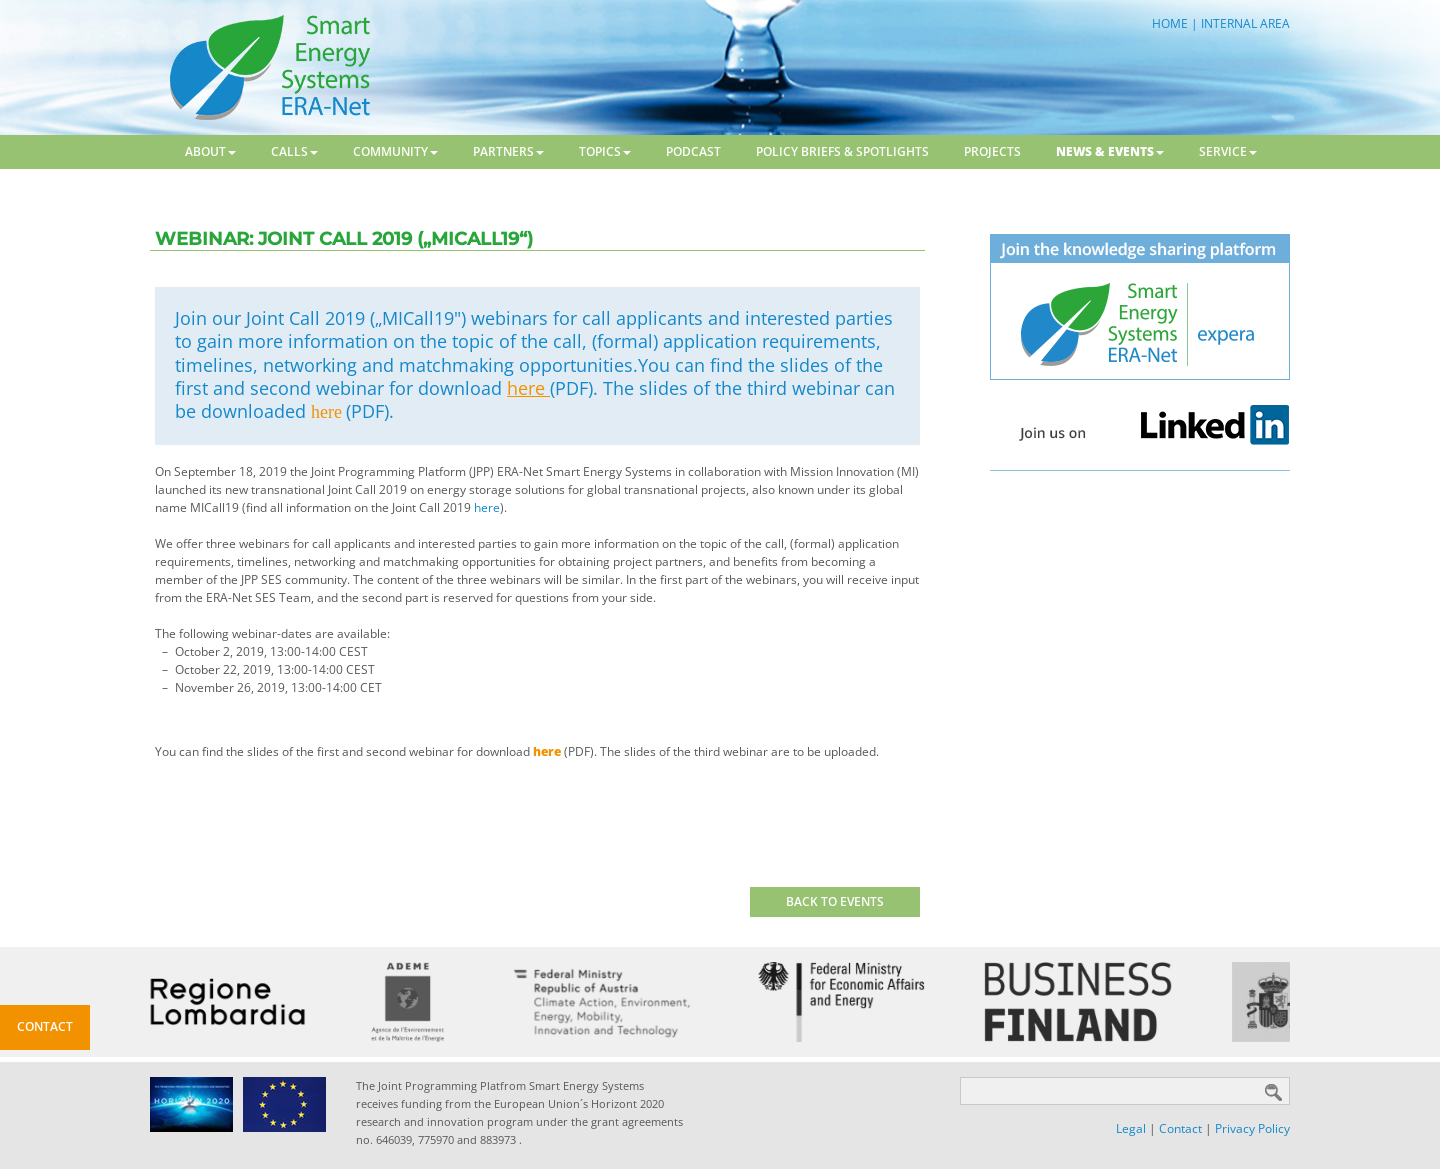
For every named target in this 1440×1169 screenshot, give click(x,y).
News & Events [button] (1110, 151)
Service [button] (1228, 151)
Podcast (693, 151)
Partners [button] (508, 151)
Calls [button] (294, 151)
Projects (992, 151)
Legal (1131, 1128)
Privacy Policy (1252, 1128)
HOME (1170, 23)
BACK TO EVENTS (835, 901)
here (528, 388)
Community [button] (395, 151)
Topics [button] (605, 151)
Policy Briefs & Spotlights (842, 151)
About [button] (210, 151)
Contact (1180, 1128)
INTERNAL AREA (1245, 23)
